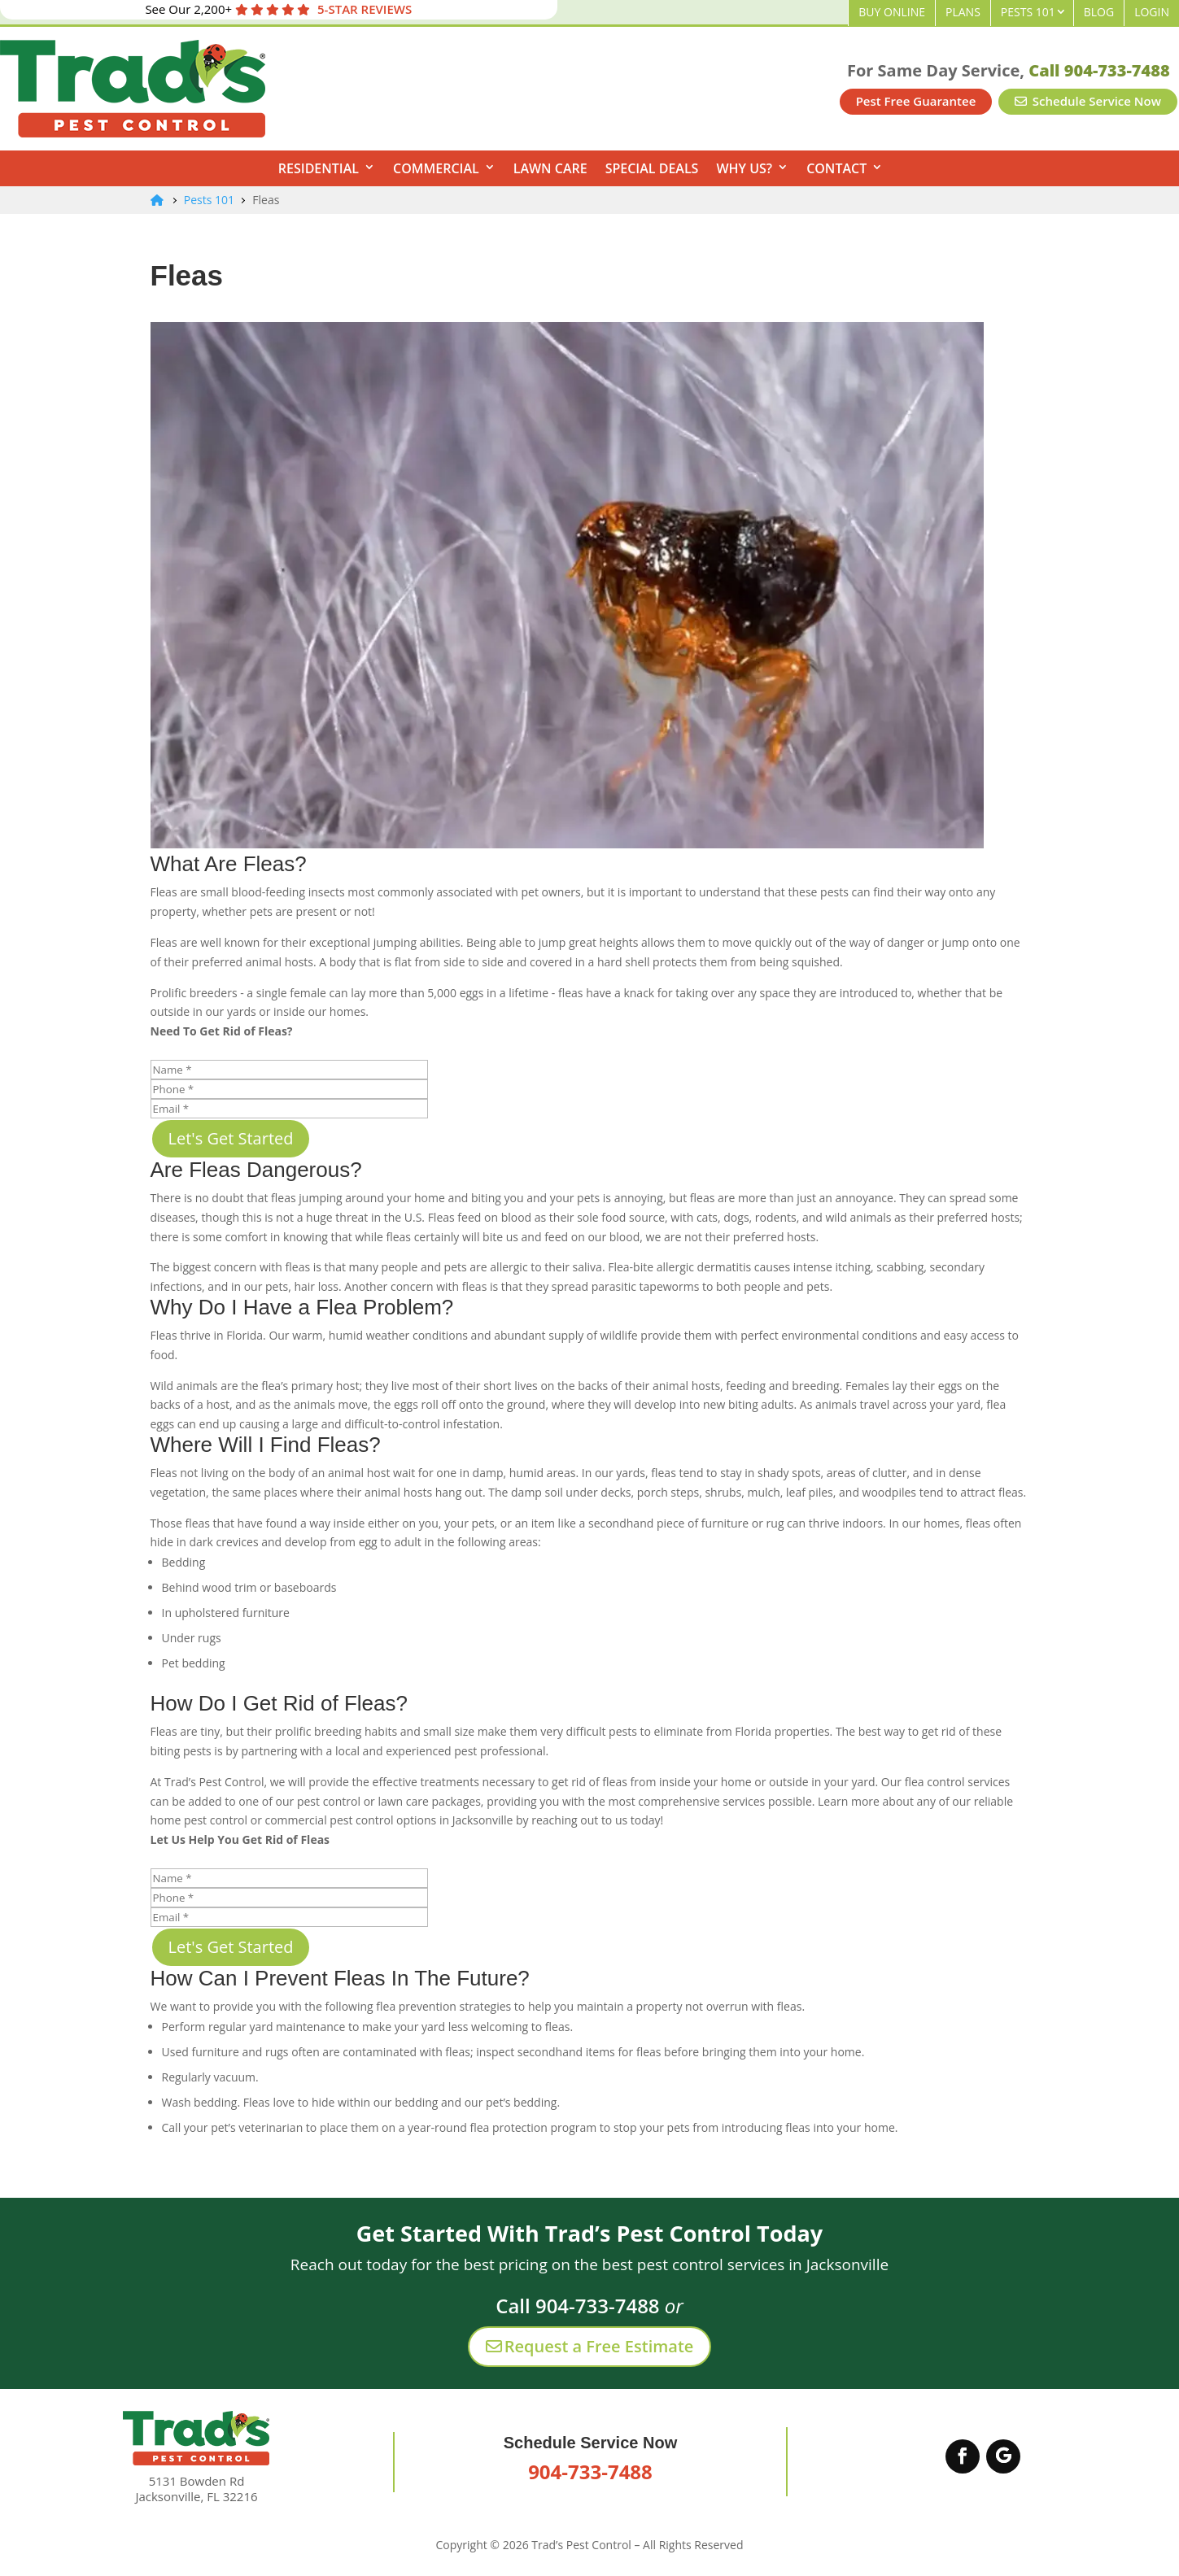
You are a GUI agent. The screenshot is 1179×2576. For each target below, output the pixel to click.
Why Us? (744, 168)
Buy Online (891, 12)
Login (1151, 12)
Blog (1099, 12)
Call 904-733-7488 (1098, 70)
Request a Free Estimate (590, 2346)
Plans (962, 12)
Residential (318, 168)
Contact (836, 168)
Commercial (436, 168)
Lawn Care (550, 168)
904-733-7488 (590, 2471)
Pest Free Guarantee (916, 101)
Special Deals (652, 168)
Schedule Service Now (1088, 101)
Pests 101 (1028, 12)
